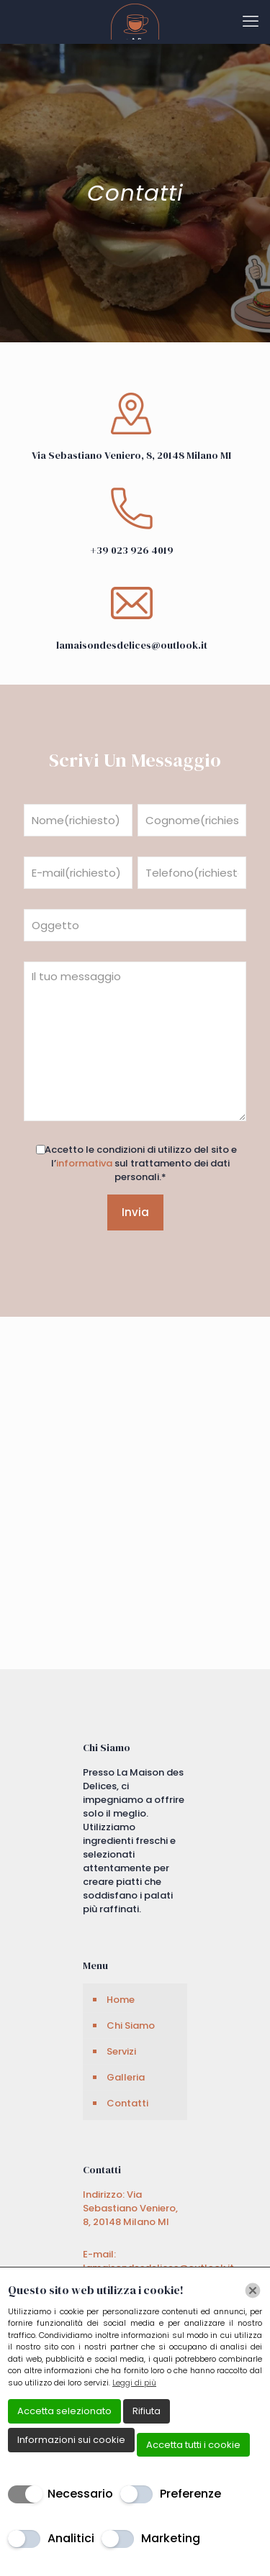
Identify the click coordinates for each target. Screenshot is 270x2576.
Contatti (127, 2103)
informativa (84, 1163)
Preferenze (190, 2493)
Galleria (126, 2077)
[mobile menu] (250, 21)
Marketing (170, 2538)
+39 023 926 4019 (132, 550)
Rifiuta (146, 2411)
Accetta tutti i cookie (193, 2445)
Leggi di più (134, 2382)
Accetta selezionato (64, 2411)
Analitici (71, 2538)
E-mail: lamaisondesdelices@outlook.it (158, 2261)
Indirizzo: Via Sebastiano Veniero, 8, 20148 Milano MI (130, 2208)
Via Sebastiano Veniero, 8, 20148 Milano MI (131, 455)
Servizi (121, 2051)
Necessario (80, 2493)
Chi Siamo (131, 2025)
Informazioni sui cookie (71, 2440)
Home (121, 1999)
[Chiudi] (252, 2290)
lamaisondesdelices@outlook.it (131, 645)
